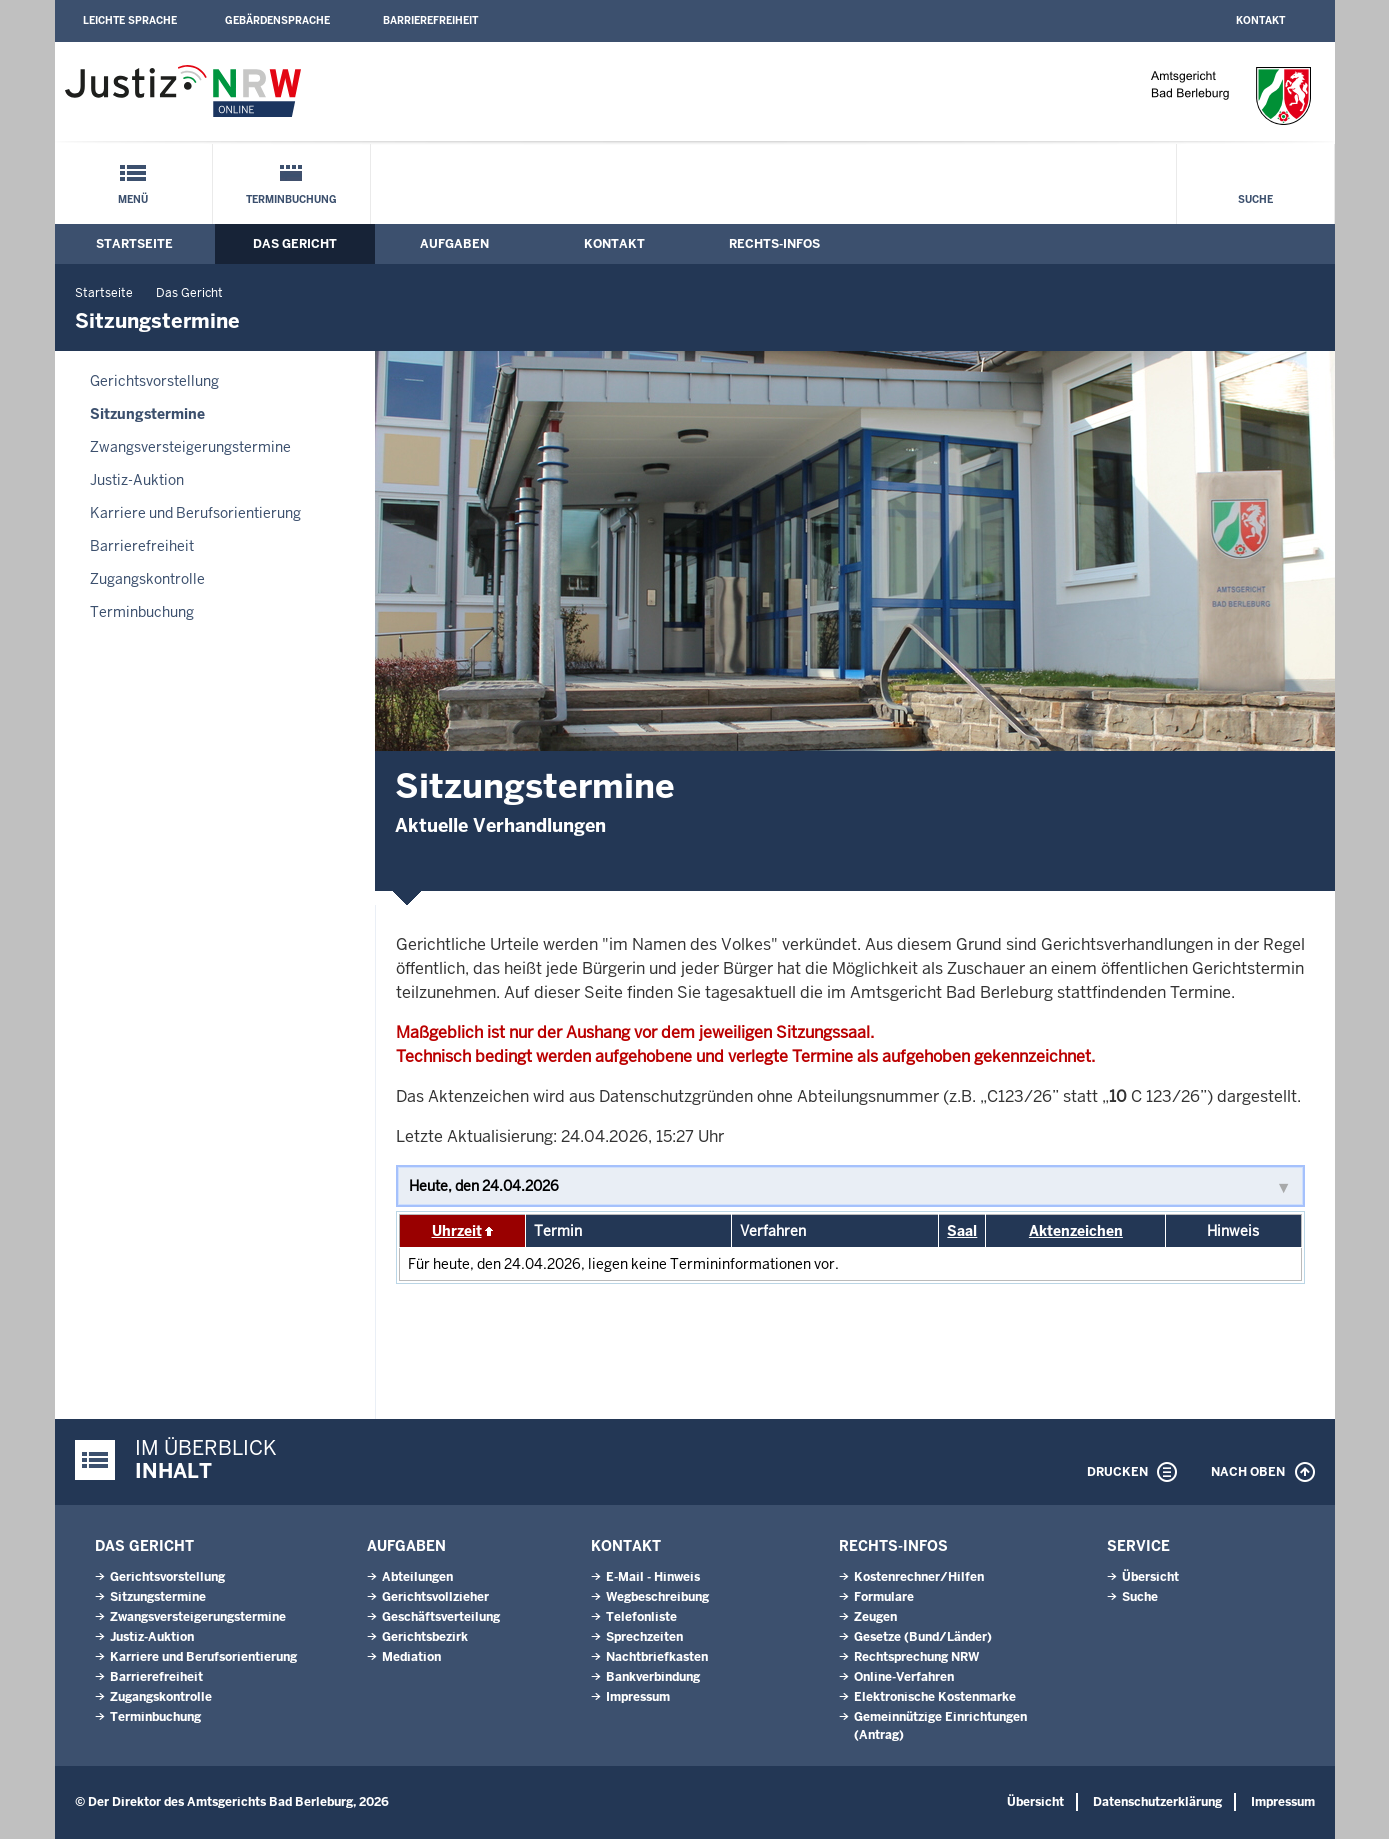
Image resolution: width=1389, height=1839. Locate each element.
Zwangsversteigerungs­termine (190, 447)
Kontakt (1260, 20)
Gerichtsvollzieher (435, 1597)
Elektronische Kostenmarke (935, 1697)
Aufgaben (454, 244)
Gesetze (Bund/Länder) (923, 1637)
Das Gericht (295, 244)
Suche (1255, 199)
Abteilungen (417, 1577)
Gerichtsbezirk (425, 1637)
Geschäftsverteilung (441, 1617)
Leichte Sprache (130, 20)
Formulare (884, 1597)
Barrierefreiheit (430, 20)
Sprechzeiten (644, 1637)
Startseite (134, 244)
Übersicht (1150, 1577)
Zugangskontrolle (147, 579)
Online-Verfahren (904, 1677)
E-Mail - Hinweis (653, 1577)
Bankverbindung (653, 1677)
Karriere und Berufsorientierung (195, 513)
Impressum (638, 1697)
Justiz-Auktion (137, 480)
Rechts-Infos (774, 244)
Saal (962, 1231)
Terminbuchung (291, 199)
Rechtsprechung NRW (916, 1657)
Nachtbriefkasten (657, 1657)
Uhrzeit (457, 1231)
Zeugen (875, 1617)
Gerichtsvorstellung (154, 381)
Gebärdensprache (277, 20)
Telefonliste (641, 1617)
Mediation (411, 1657)
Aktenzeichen (1076, 1231)
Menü (133, 199)
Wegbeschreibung (657, 1597)
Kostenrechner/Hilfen (919, 1577)
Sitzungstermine (147, 414)
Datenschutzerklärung (1157, 1802)
